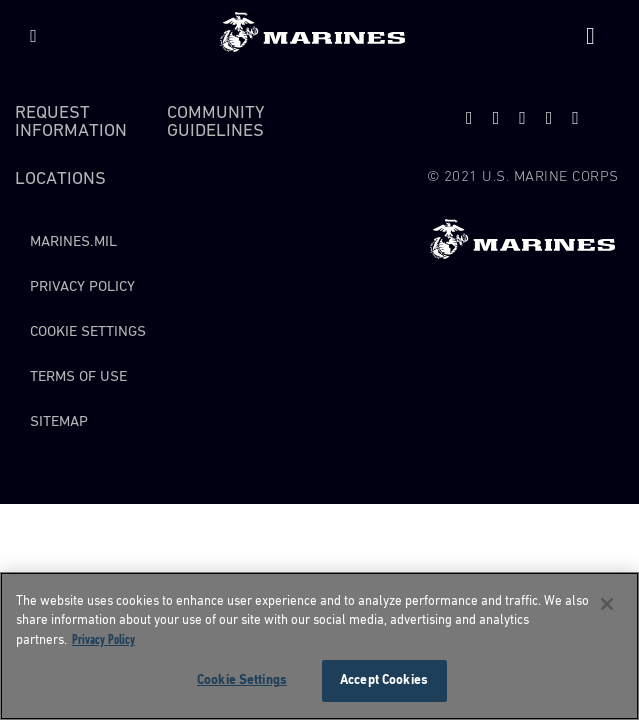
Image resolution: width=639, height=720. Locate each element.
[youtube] (496, 118)
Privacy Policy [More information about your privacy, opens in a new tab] (103, 640)
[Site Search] (590, 36)
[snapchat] (522, 118)
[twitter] (469, 118)
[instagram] (575, 118)
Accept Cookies (384, 680)
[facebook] (549, 118)
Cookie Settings (88, 331)
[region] (319, 646)
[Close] (607, 604)
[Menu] (33, 36)
